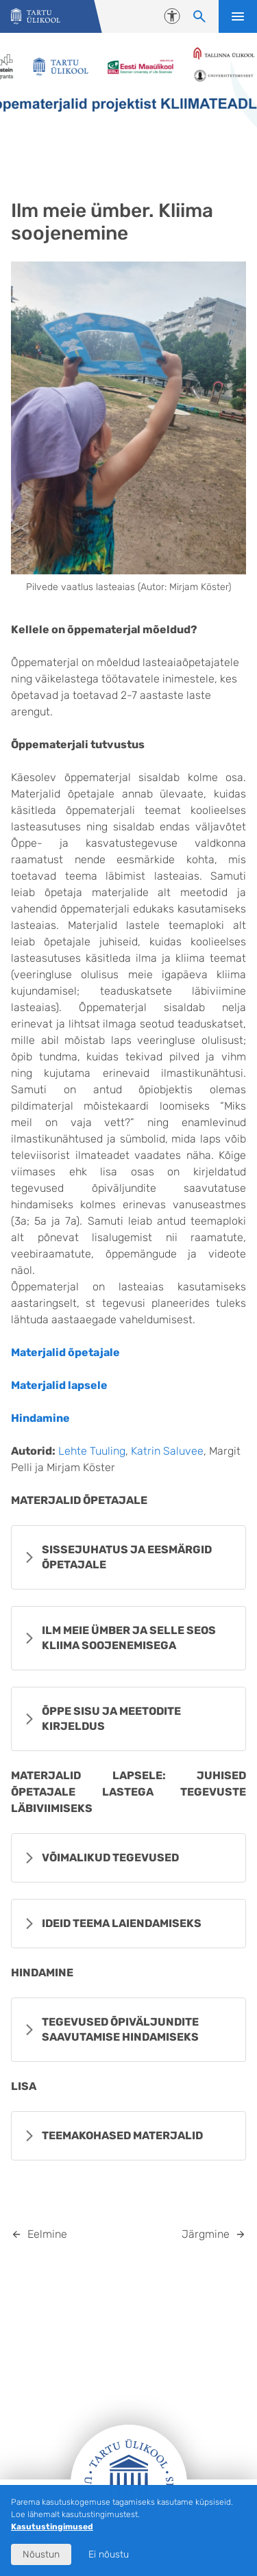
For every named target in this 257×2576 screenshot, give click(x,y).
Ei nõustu (108, 2554)
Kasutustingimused (52, 2527)
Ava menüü (238, 16)
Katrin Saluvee (167, 1450)
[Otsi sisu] (199, 16)
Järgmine (206, 2234)
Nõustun (41, 2554)
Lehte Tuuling (91, 1450)
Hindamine (40, 1418)
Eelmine (47, 2234)
